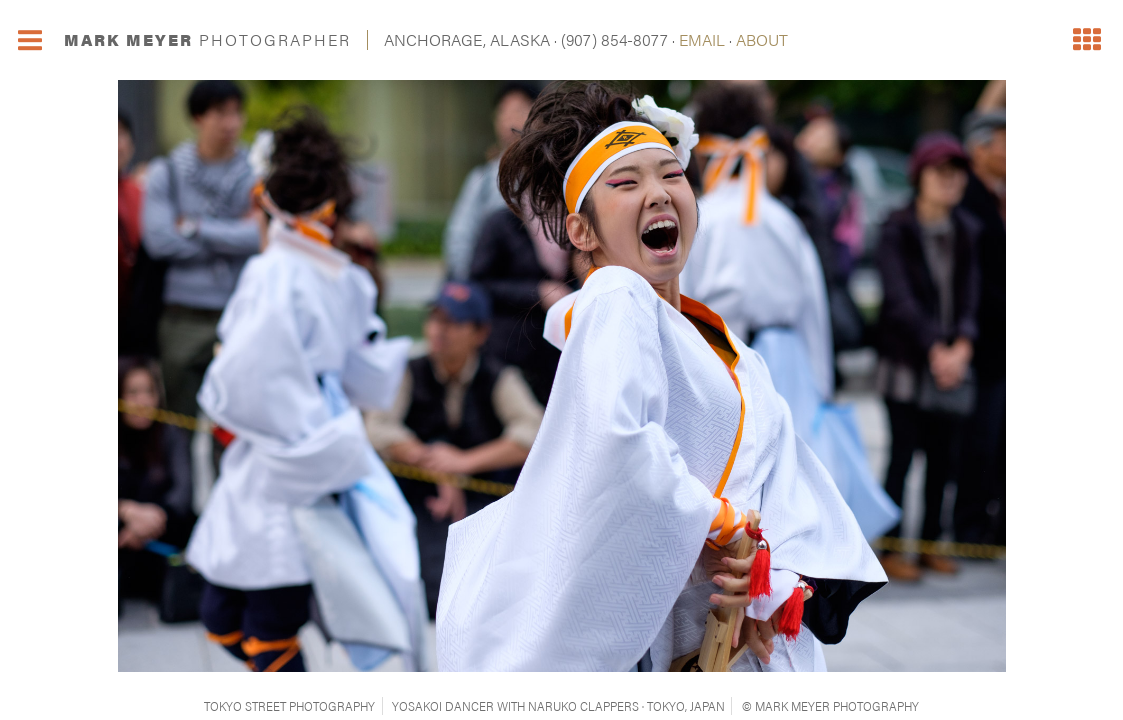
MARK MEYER (207, 39)
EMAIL (702, 39)
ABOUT (762, 39)
